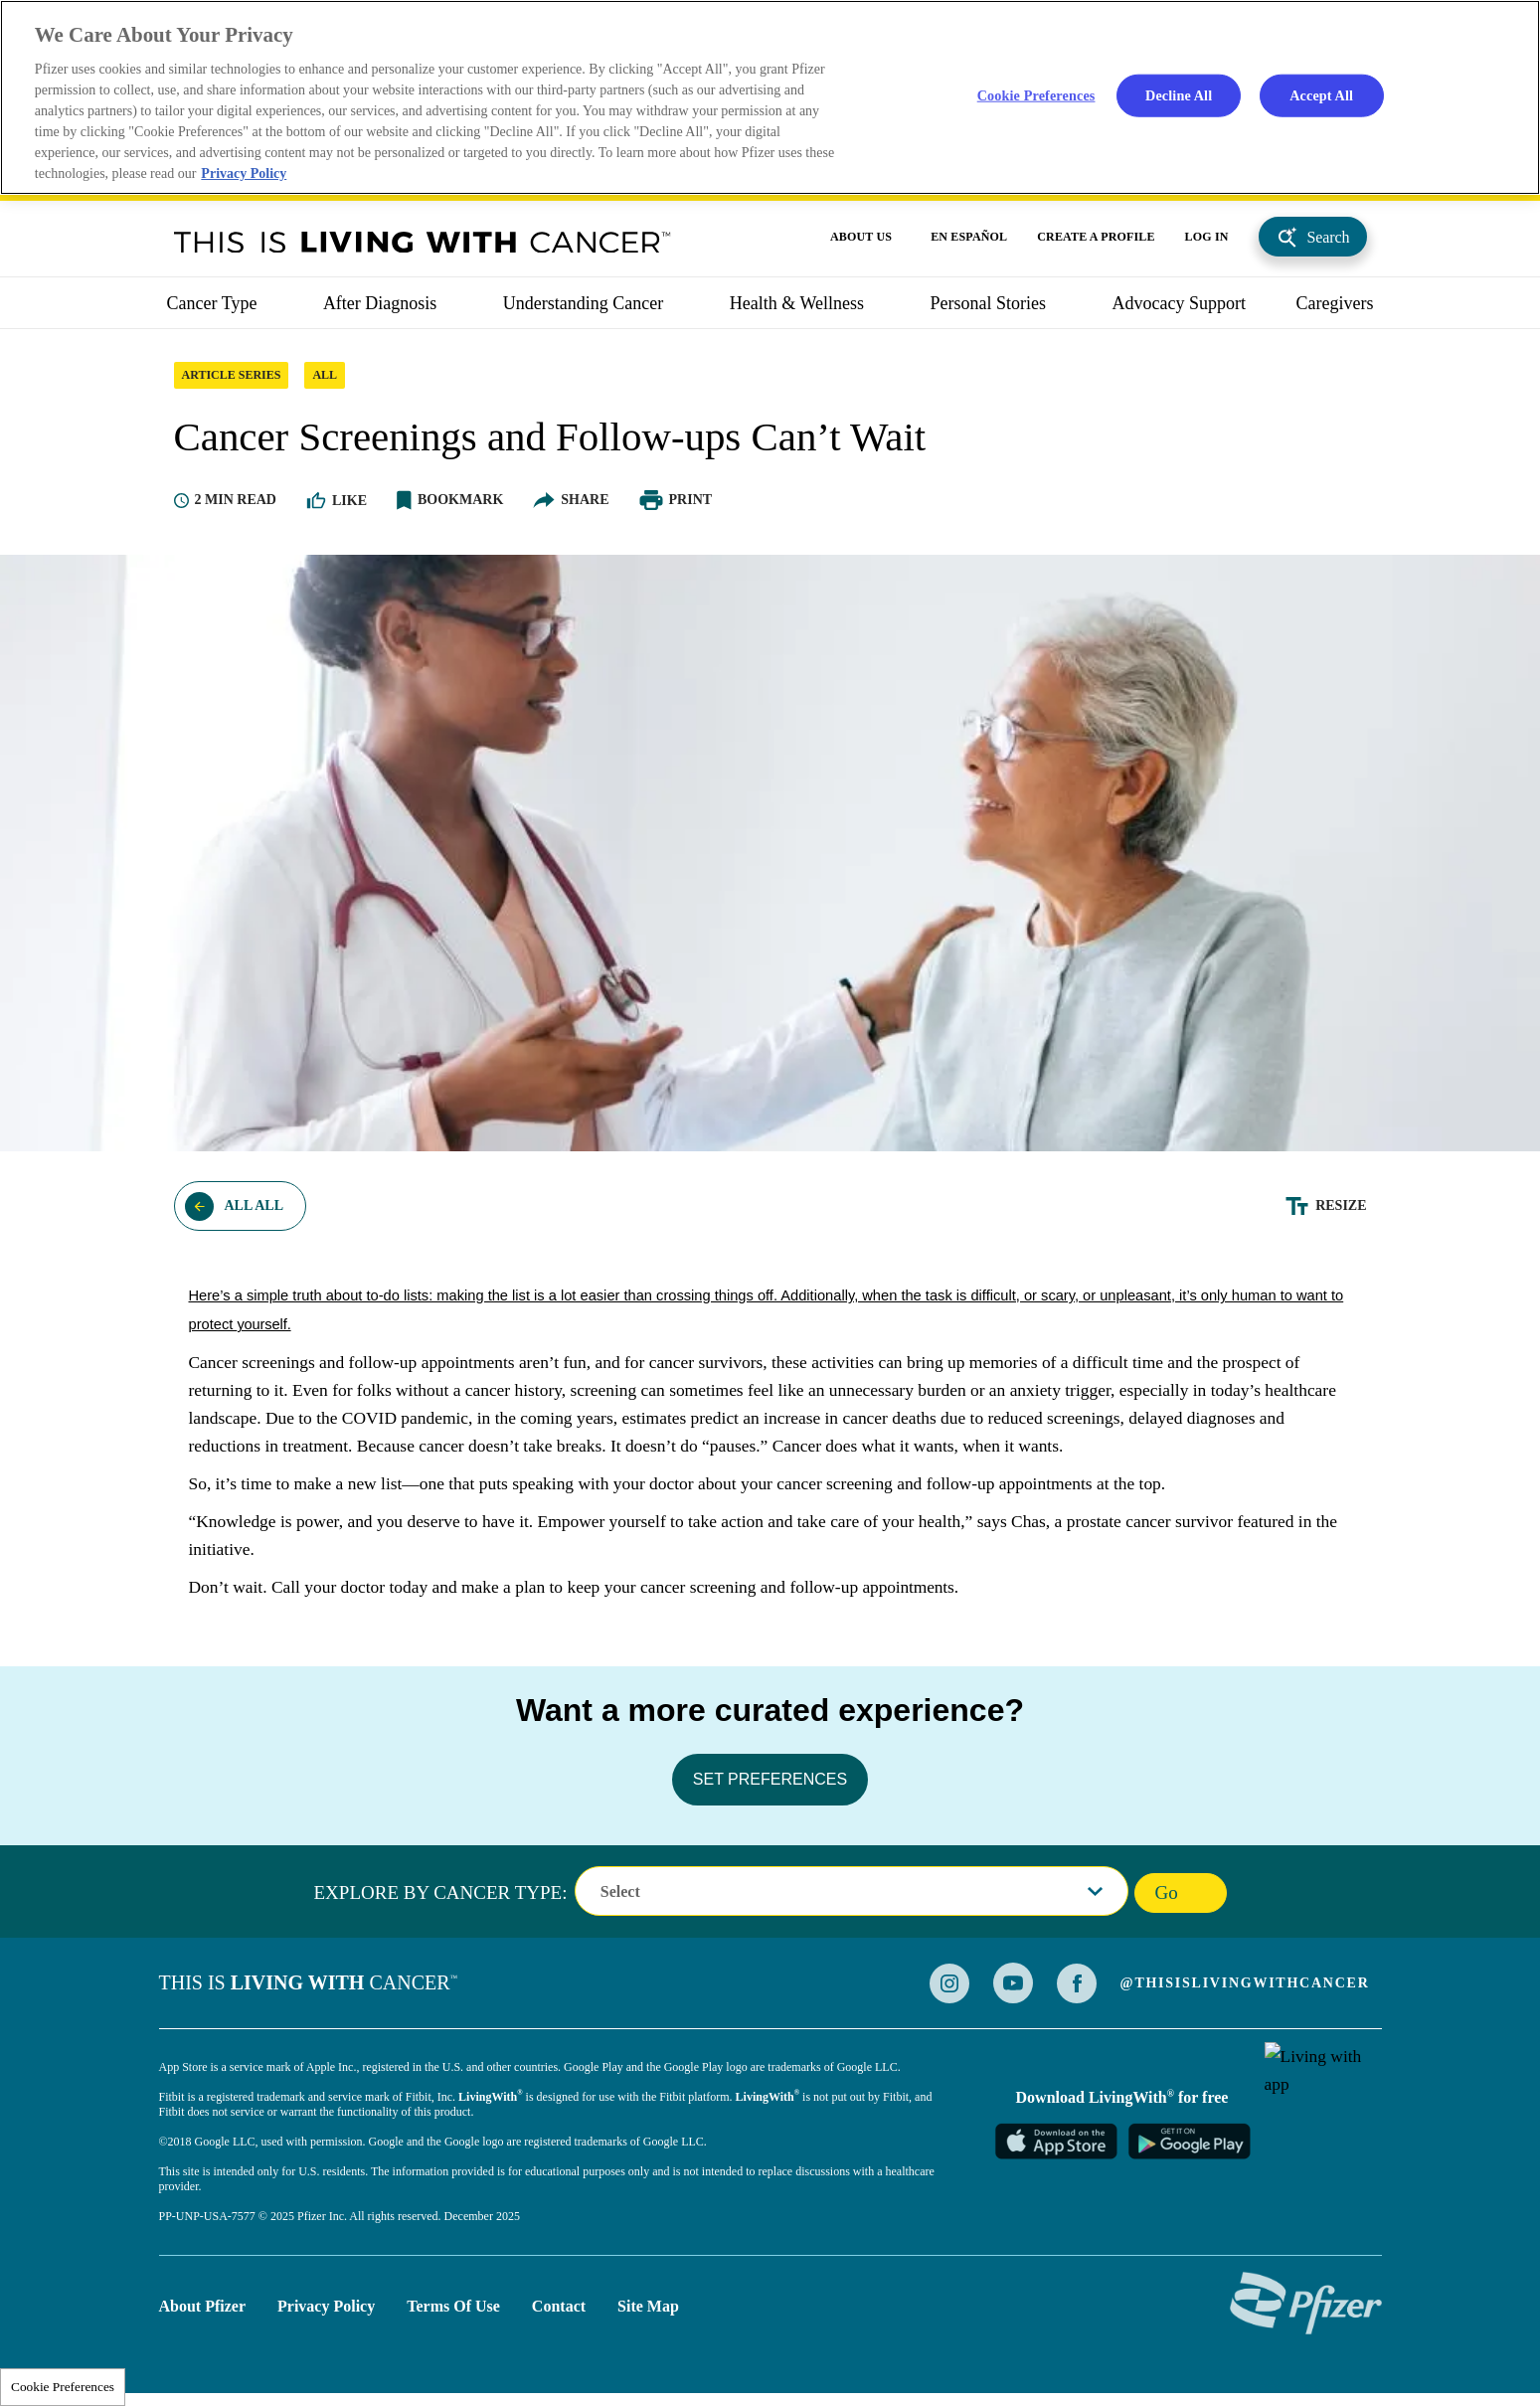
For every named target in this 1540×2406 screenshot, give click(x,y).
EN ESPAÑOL (969, 243)
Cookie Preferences (62, 2386)
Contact (559, 2312)
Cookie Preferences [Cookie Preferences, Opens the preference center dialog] (1035, 95)
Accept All (1321, 95)
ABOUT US (861, 243)
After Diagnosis (379, 309)
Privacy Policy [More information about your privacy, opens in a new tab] (245, 175)
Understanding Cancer (583, 309)
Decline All (1178, 95)
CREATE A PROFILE (1095, 243)
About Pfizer (203, 2312)
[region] (770, 98)
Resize (1340, 1211)
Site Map (648, 2312)
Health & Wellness (797, 309)
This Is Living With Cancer (422, 247)
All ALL (254, 1211)
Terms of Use (453, 2312)
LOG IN (1207, 243)
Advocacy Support (1179, 309)
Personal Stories (989, 309)
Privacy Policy (326, 2312)
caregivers (1335, 309)
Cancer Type (212, 309)
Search (1328, 243)
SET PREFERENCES (770, 1785)
